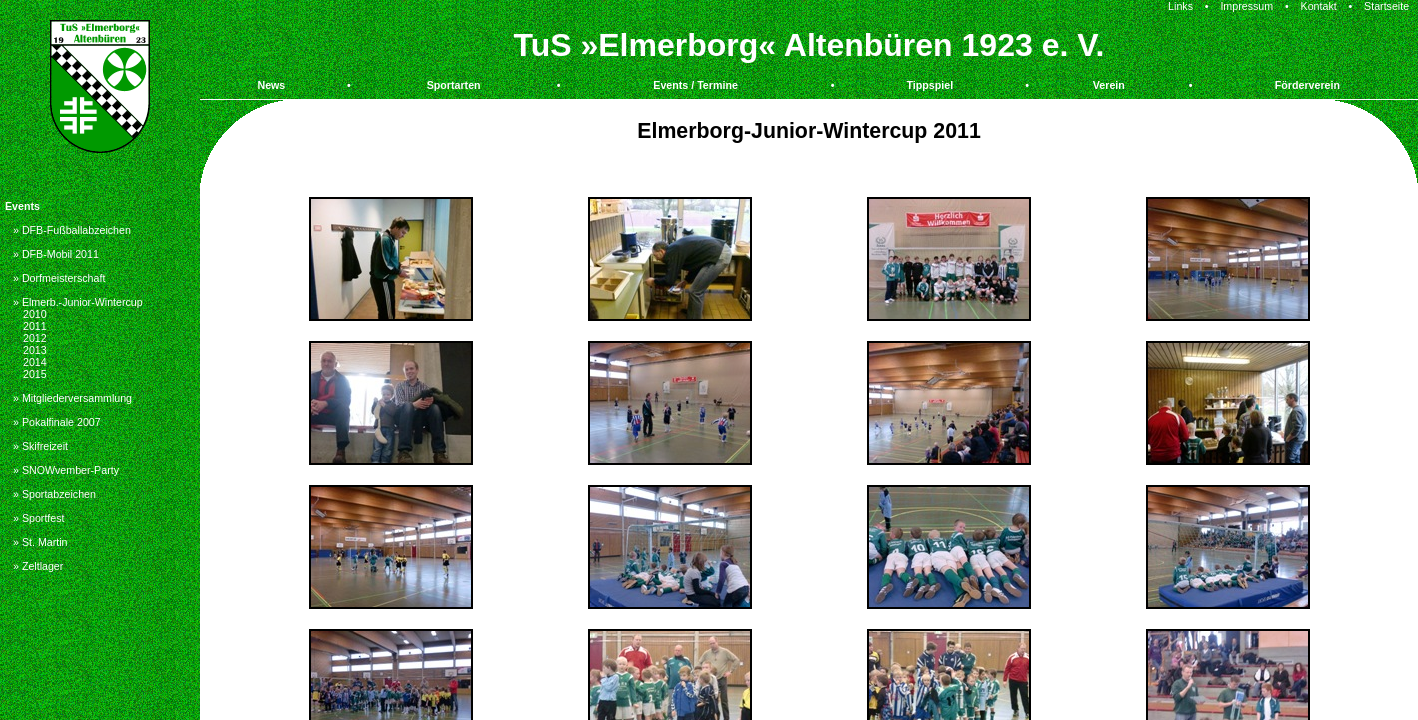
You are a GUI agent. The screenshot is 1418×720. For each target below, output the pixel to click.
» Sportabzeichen (54, 494)
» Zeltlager (38, 566)
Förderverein (1307, 85)
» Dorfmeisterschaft (59, 278)
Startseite (1386, 6)
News (271, 85)
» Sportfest (39, 518)
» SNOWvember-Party (66, 470)
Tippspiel (930, 85)
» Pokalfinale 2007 (57, 422)
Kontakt (1319, 6)
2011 (35, 326)
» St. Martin (40, 542)
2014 (35, 362)
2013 (35, 350)
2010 (35, 314)
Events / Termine (695, 85)
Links (1180, 6)
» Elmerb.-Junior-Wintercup (78, 302)
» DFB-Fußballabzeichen (72, 230)
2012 (35, 338)
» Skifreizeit (40, 446)
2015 (35, 374)
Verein (1109, 85)
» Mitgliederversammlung (72, 398)
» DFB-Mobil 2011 (56, 254)
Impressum (1246, 6)
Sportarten (454, 85)
